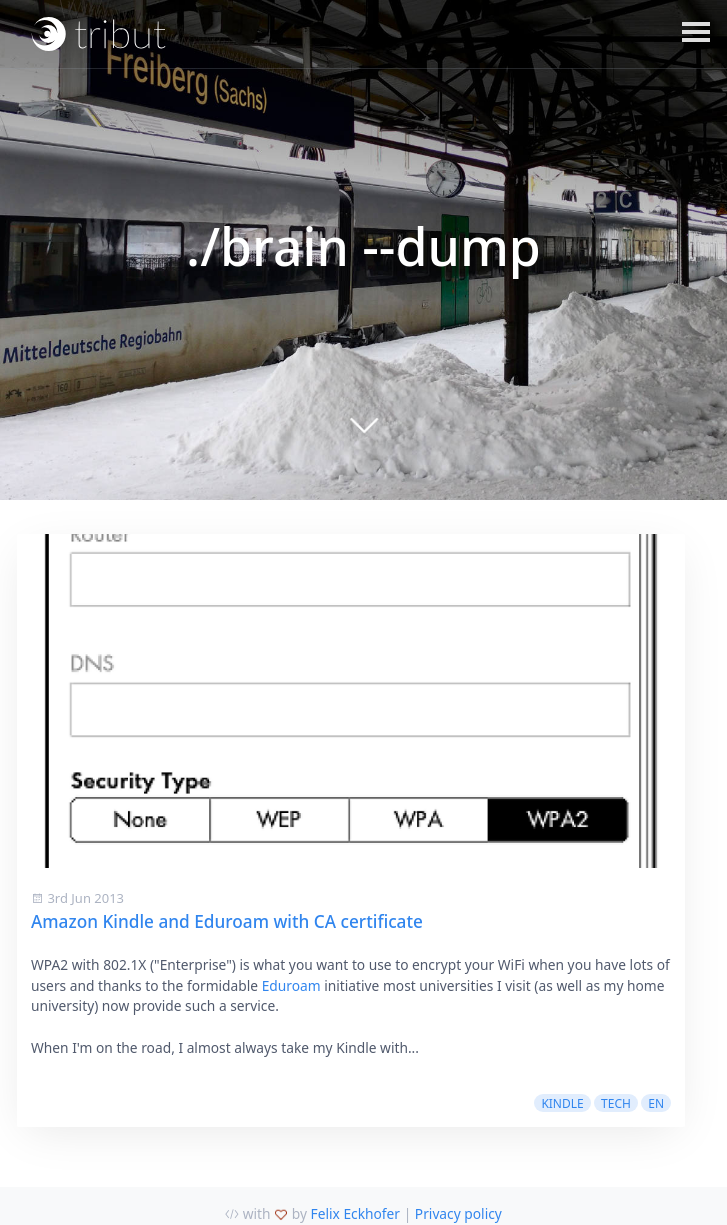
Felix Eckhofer (356, 1213)
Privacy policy (458, 1213)
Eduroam (291, 985)
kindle (562, 1103)
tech (616, 1103)
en (656, 1103)
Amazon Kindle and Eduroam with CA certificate (227, 921)
